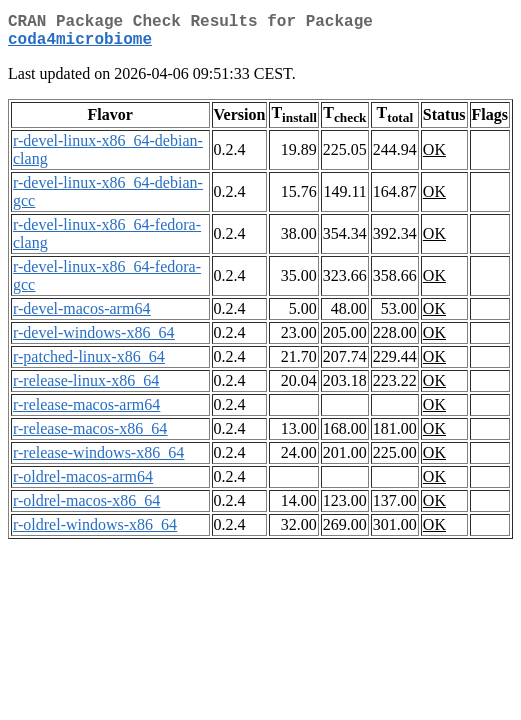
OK (434, 157)
